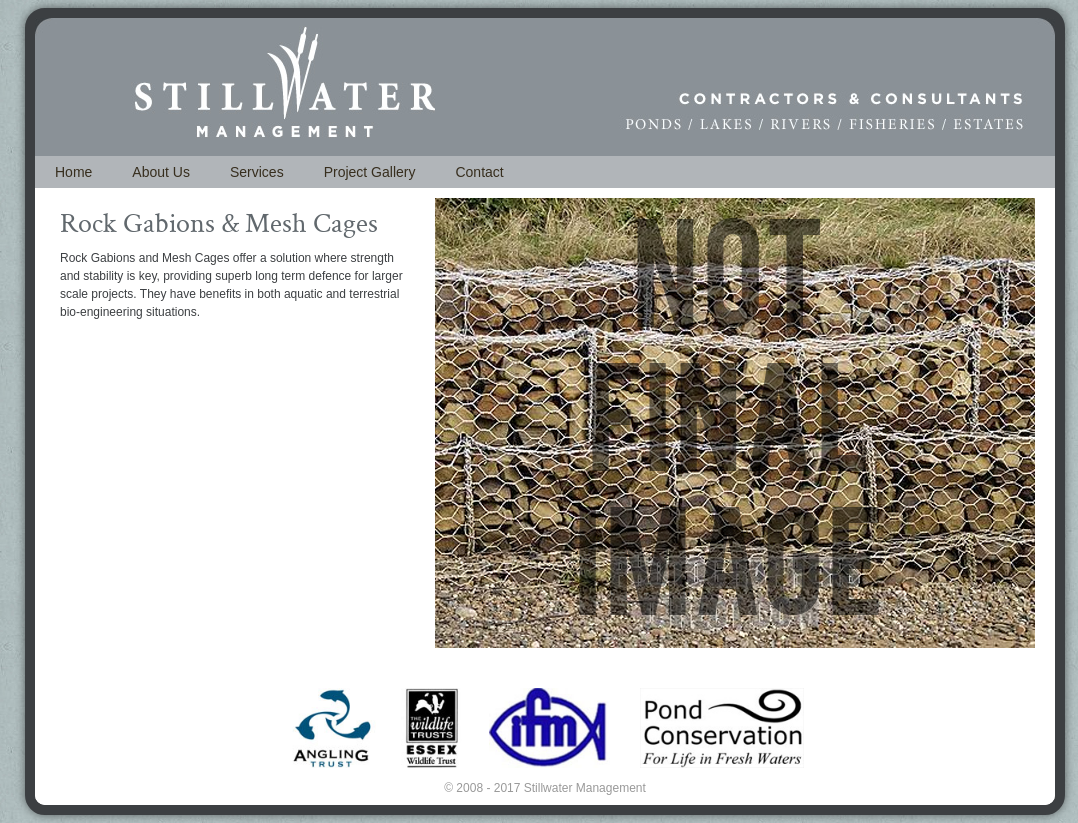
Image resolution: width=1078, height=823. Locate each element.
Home (73, 172)
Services (257, 172)
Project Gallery (370, 172)
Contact (479, 172)
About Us (161, 172)
